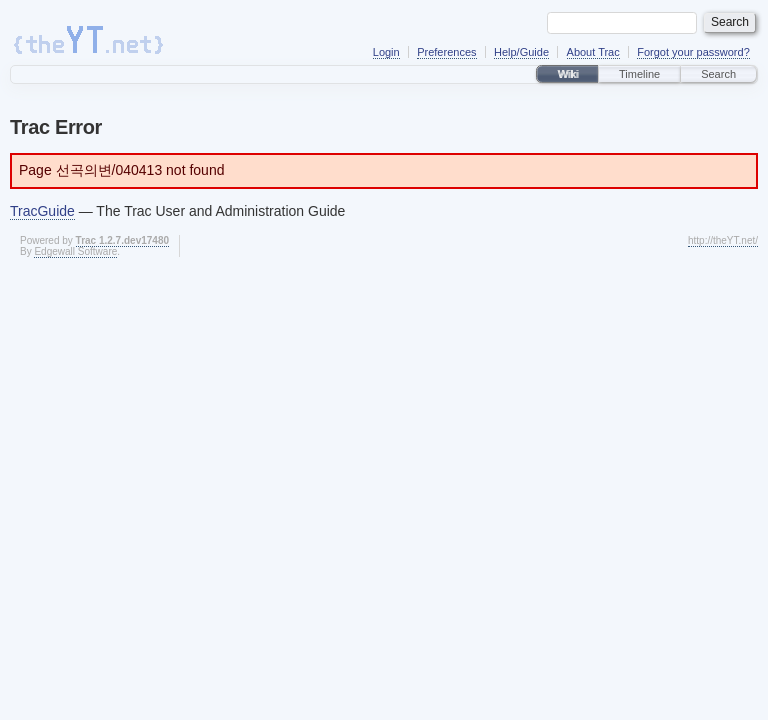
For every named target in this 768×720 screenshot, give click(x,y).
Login (386, 52)
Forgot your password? (693, 52)
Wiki (567, 74)
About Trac (593, 52)
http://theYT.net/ (723, 240)
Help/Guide (521, 52)
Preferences (446, 52)
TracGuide (42, 211)
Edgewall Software (75, 251)
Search (718, 74)
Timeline (639, 74)
